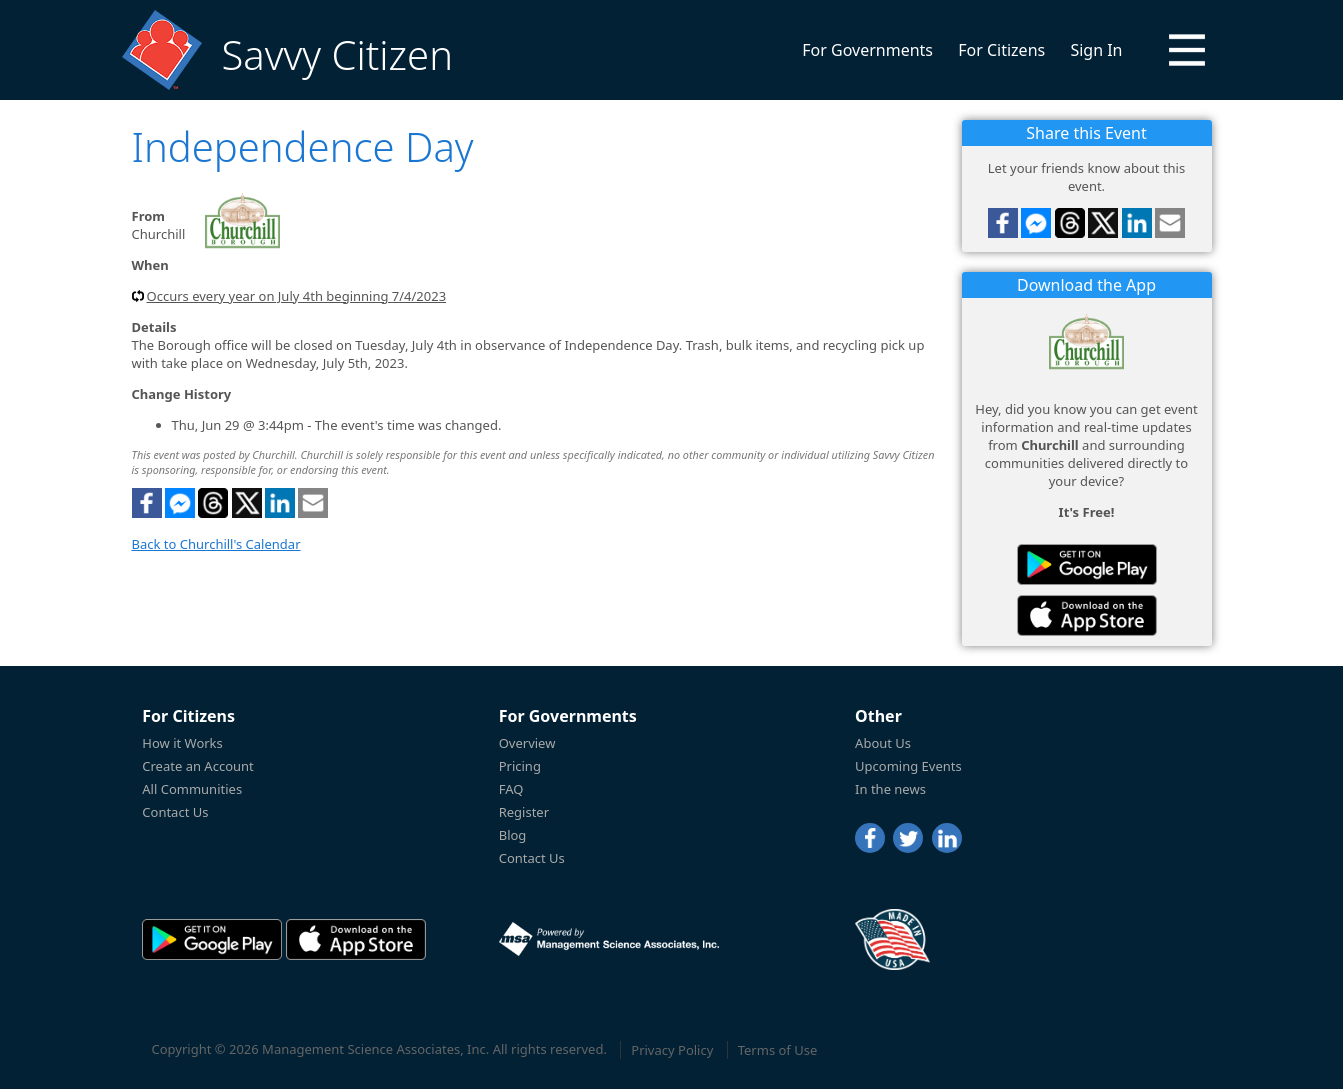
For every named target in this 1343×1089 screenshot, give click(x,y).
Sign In (1096, 50)
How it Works (182, 743)
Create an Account (197, 766)
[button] (1187, 50)
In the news (890, 789)
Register (524, 812)
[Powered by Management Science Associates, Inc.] (609, 939)
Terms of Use (778, 1050)
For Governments (867, 50)
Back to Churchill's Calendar (216, 544)
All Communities (192, 789)
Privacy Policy (672, 1050)
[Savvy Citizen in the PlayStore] (1087, 564)
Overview (527, 743)
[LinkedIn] (947, 838)
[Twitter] (908, 838)
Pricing (520, 766)
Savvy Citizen (337, 54)
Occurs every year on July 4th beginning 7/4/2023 (297, 296)
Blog (513, 835)
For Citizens (1001, 50)
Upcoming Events (908, 766)
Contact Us (175, 812)
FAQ (511, 789)
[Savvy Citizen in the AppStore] (1087, 615)
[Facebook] (870, 838)
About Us (883, 743)
